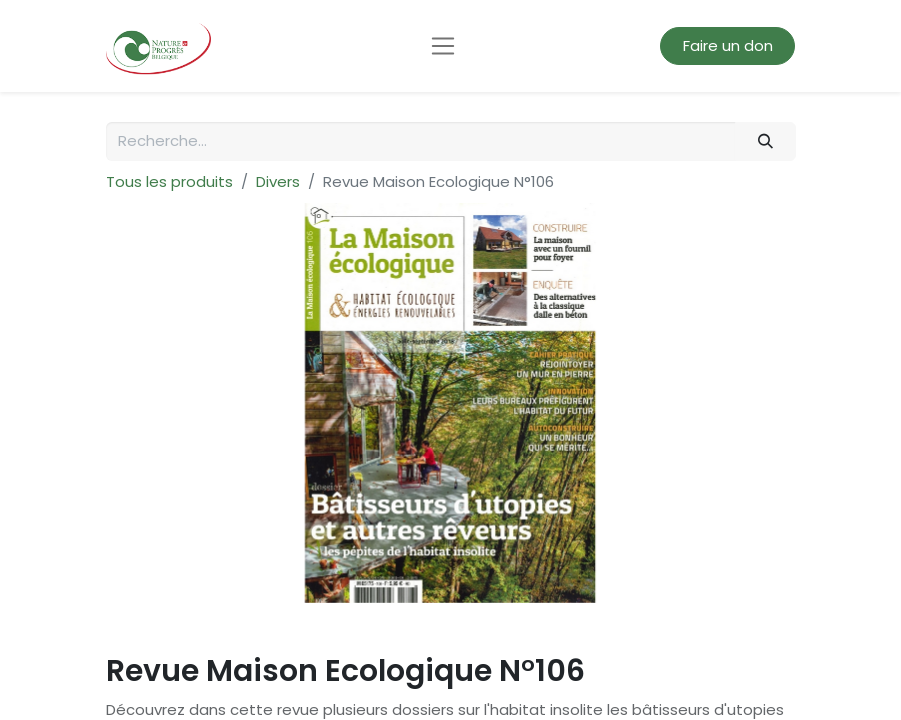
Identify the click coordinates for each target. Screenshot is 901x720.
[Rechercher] (765, 141)
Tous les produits (169, 181)
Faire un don (728, 45)
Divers (278, 181)
